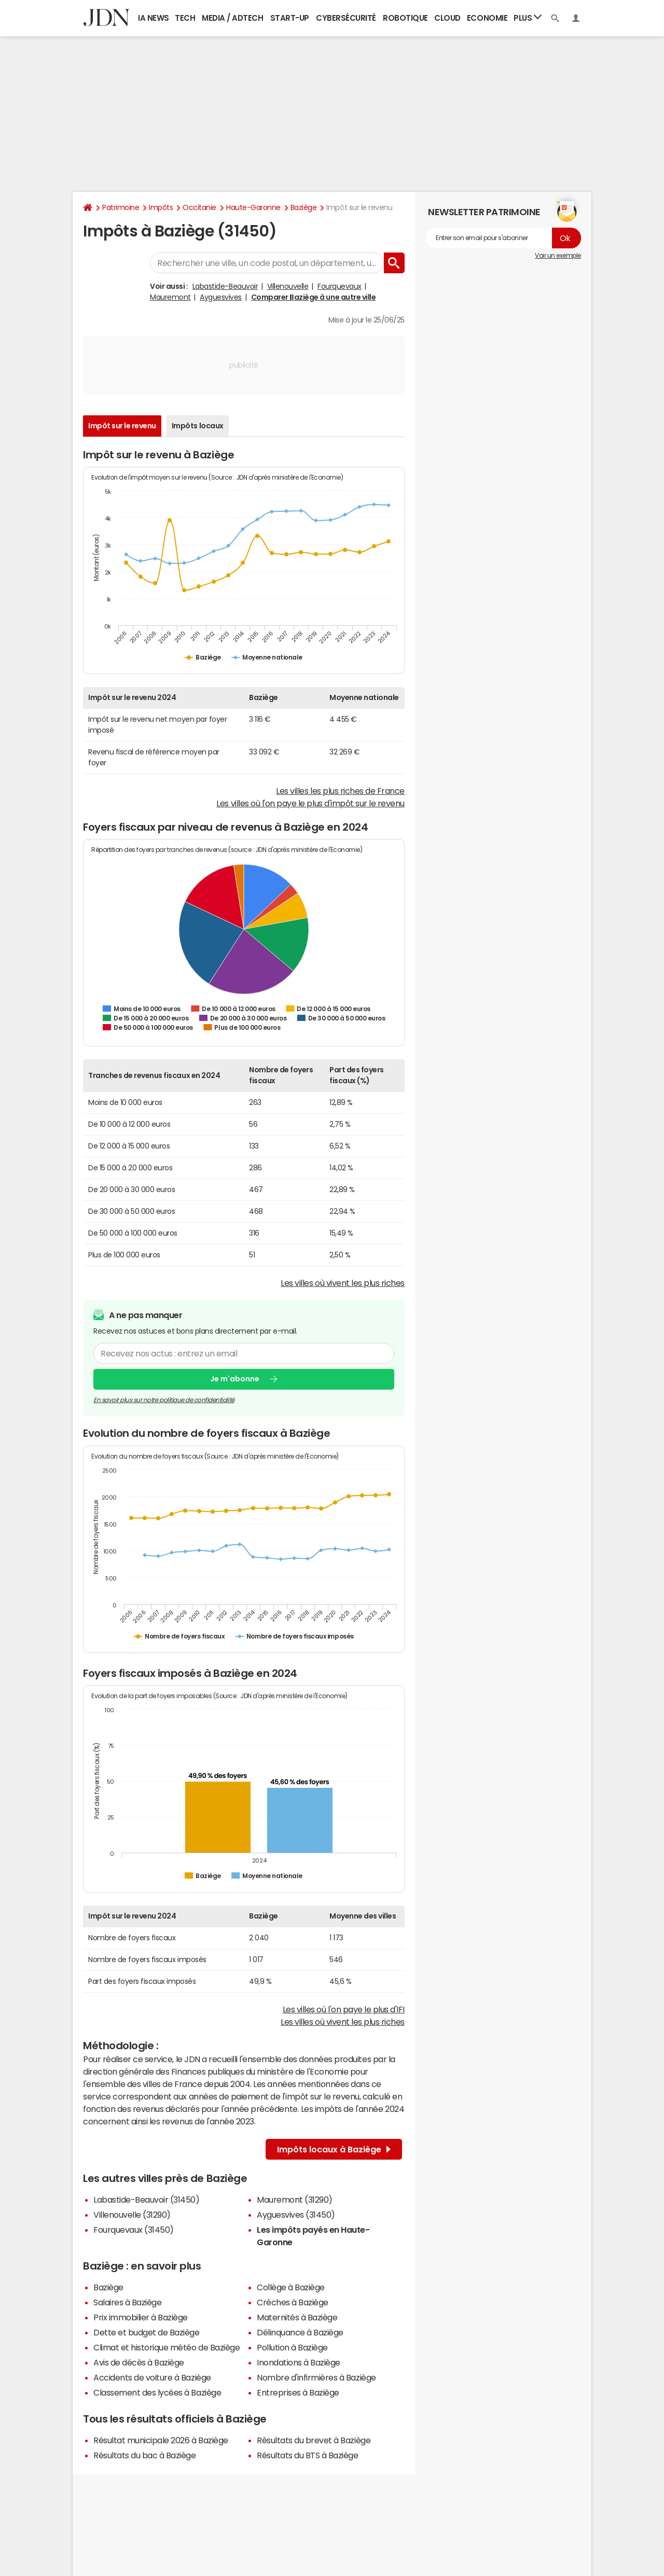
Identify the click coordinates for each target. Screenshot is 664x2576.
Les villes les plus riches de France (340, 791)
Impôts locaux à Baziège (334, 2149)
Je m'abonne (234, 1378)
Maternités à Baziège (297, 2317)
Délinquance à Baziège (300, 2332)
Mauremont (170, 297)
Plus (528, 17)
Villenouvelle (288, 286)
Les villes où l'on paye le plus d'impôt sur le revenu (310, 803)
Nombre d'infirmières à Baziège (316, 2377)
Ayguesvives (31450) (296, 2214)
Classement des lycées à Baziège (157, 2392)
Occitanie (199, 207)
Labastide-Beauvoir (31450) (146, 2199)
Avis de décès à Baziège (138, 2362)
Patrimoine (120, 207)
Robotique (405, 18)
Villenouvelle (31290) (132, 2214)
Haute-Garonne (253, 207)
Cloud (447, 18)
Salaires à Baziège (127, 2302)
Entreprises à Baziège (298, 2392)
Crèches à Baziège (292, 2302)
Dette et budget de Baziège (146, 2332)
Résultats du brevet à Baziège (313, 2440)
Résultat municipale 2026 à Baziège (160, 2440)
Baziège (303, 207)
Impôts (161, 207)
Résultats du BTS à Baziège (307, 2455)
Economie (487, 18)
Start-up (289, 18)
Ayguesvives (221, 297)
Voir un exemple (558, 256)
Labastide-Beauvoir (225, 286)
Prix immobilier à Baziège (140, 2317)
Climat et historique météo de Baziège (166, 2347)
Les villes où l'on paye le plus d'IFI (344, 2009)
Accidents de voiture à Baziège (152, 2377)
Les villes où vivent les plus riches (343, 1283)
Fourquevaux (339, 286)
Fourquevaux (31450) (133, 2229)
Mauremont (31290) (295, 2199)
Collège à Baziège (291, 2287)
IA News (153, 18)
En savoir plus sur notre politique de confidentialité (163, 1400)
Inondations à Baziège (298, 2362)
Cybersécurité (346, 18)
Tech (185, 18)
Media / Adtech (232, 18)
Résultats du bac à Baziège (144, 2455)
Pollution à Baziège (292, 2347)
